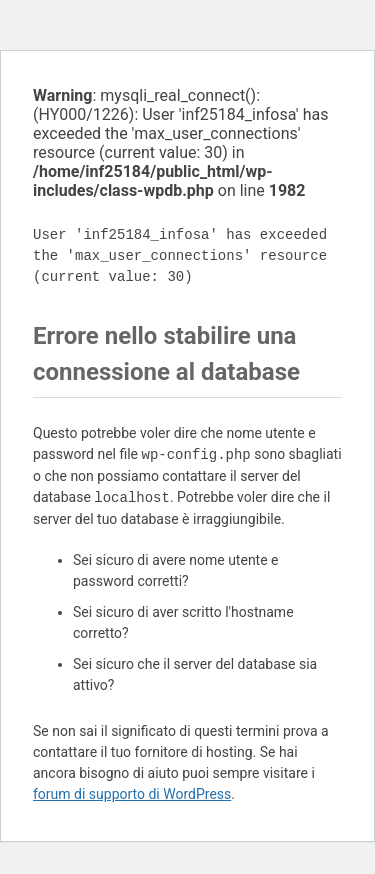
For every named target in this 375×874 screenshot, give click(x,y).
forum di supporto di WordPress (132, 794)
